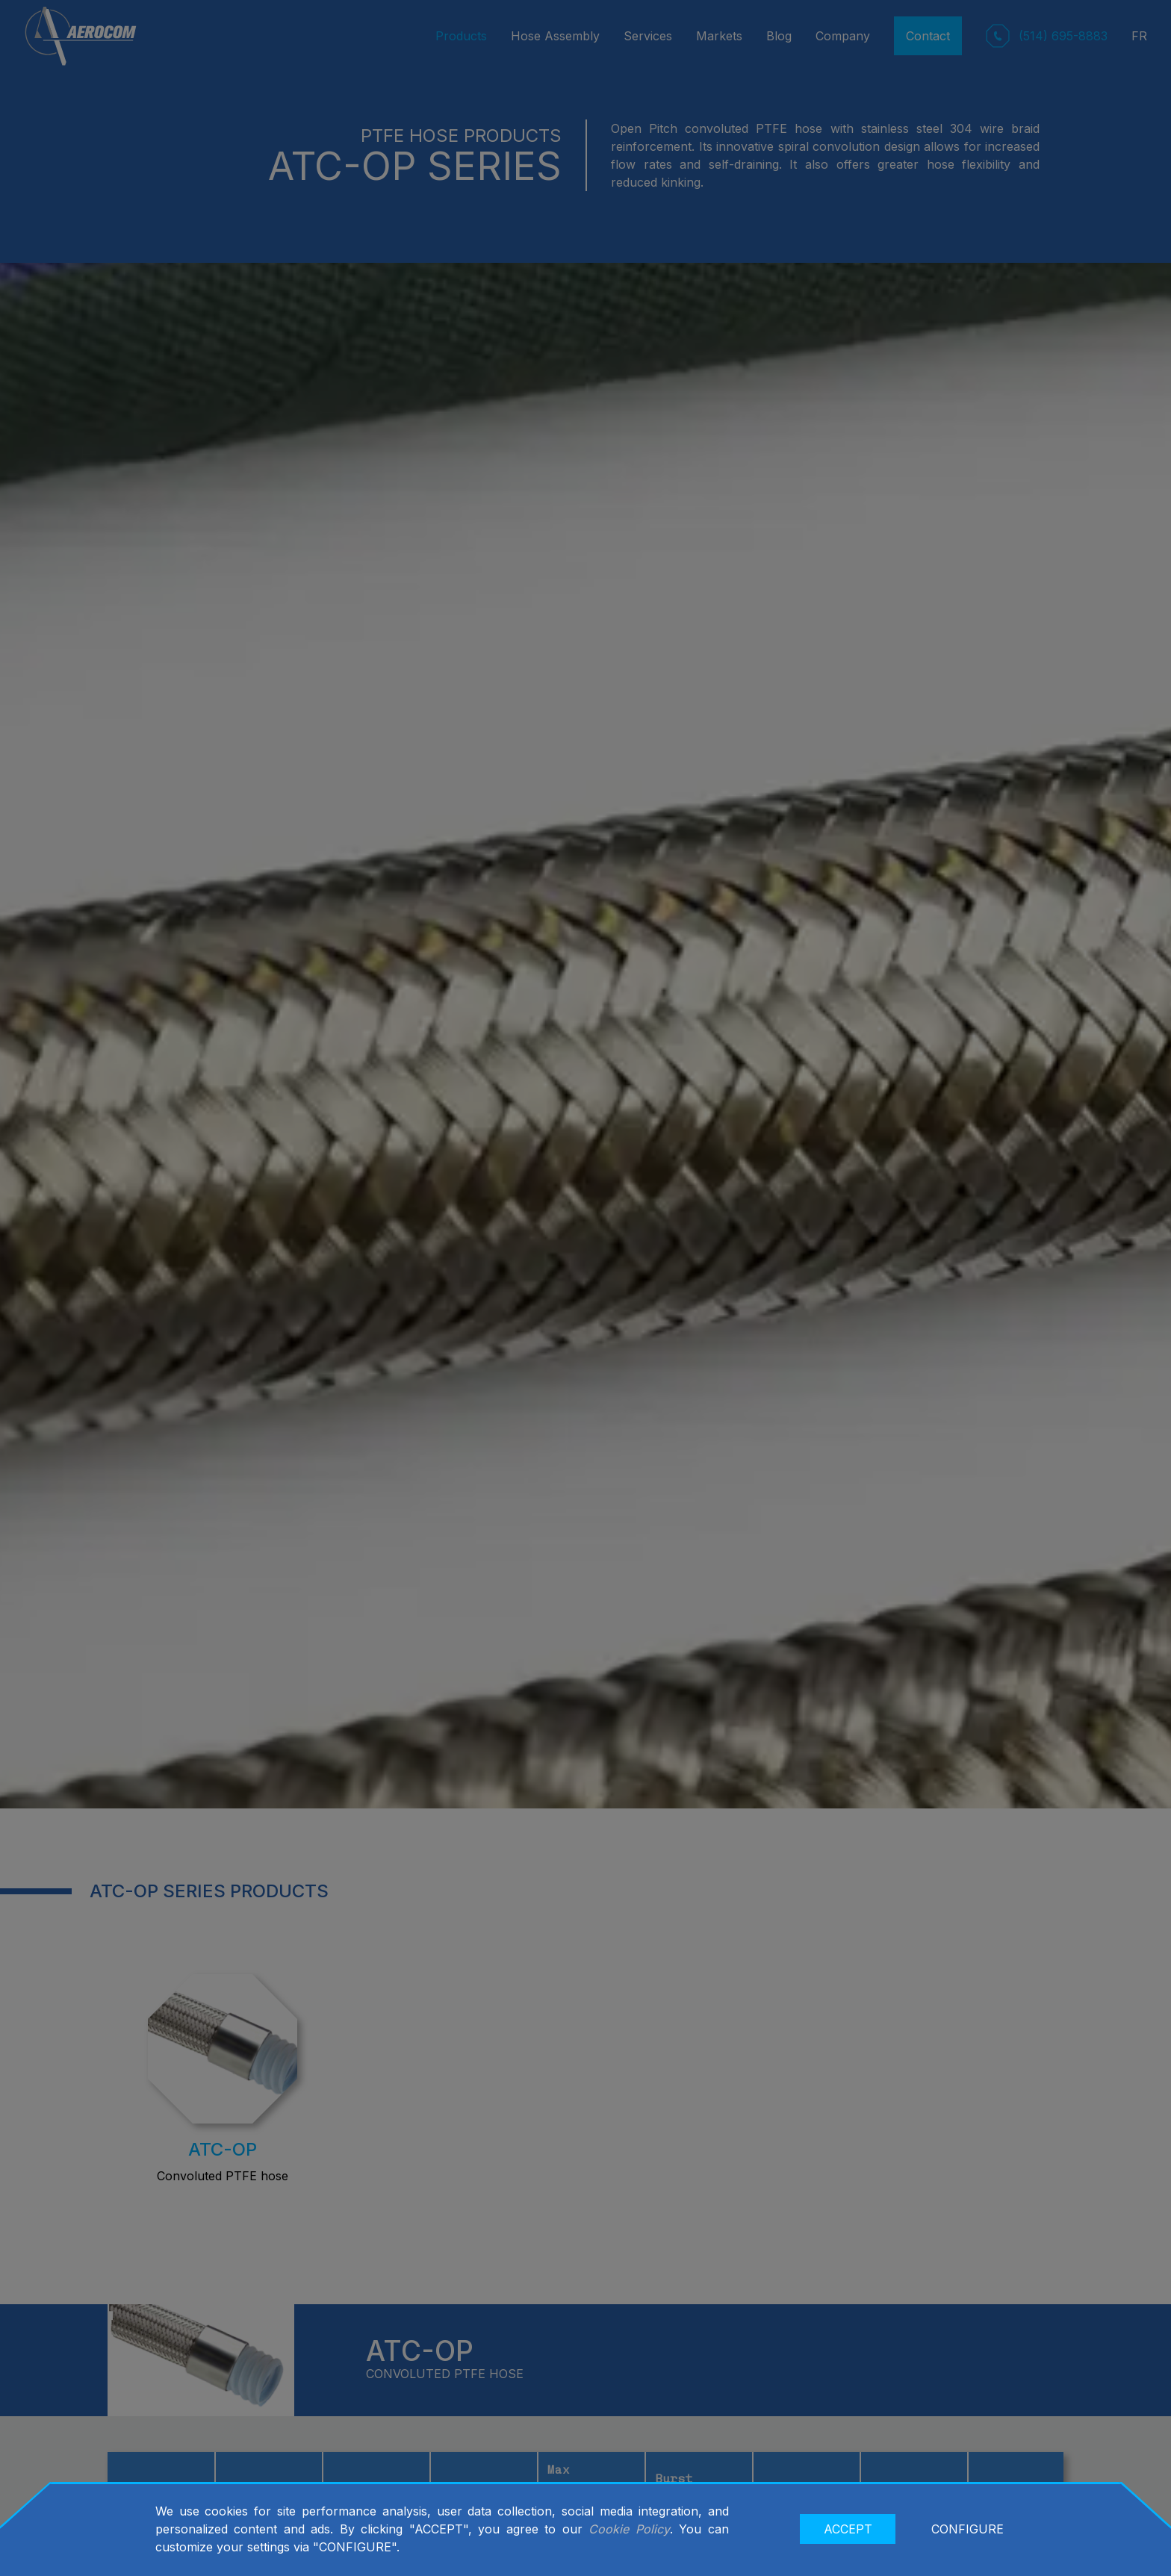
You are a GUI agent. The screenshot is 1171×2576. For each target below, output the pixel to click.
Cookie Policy (629, 2528)
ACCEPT (848, 2528)
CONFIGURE (967, 2528)
